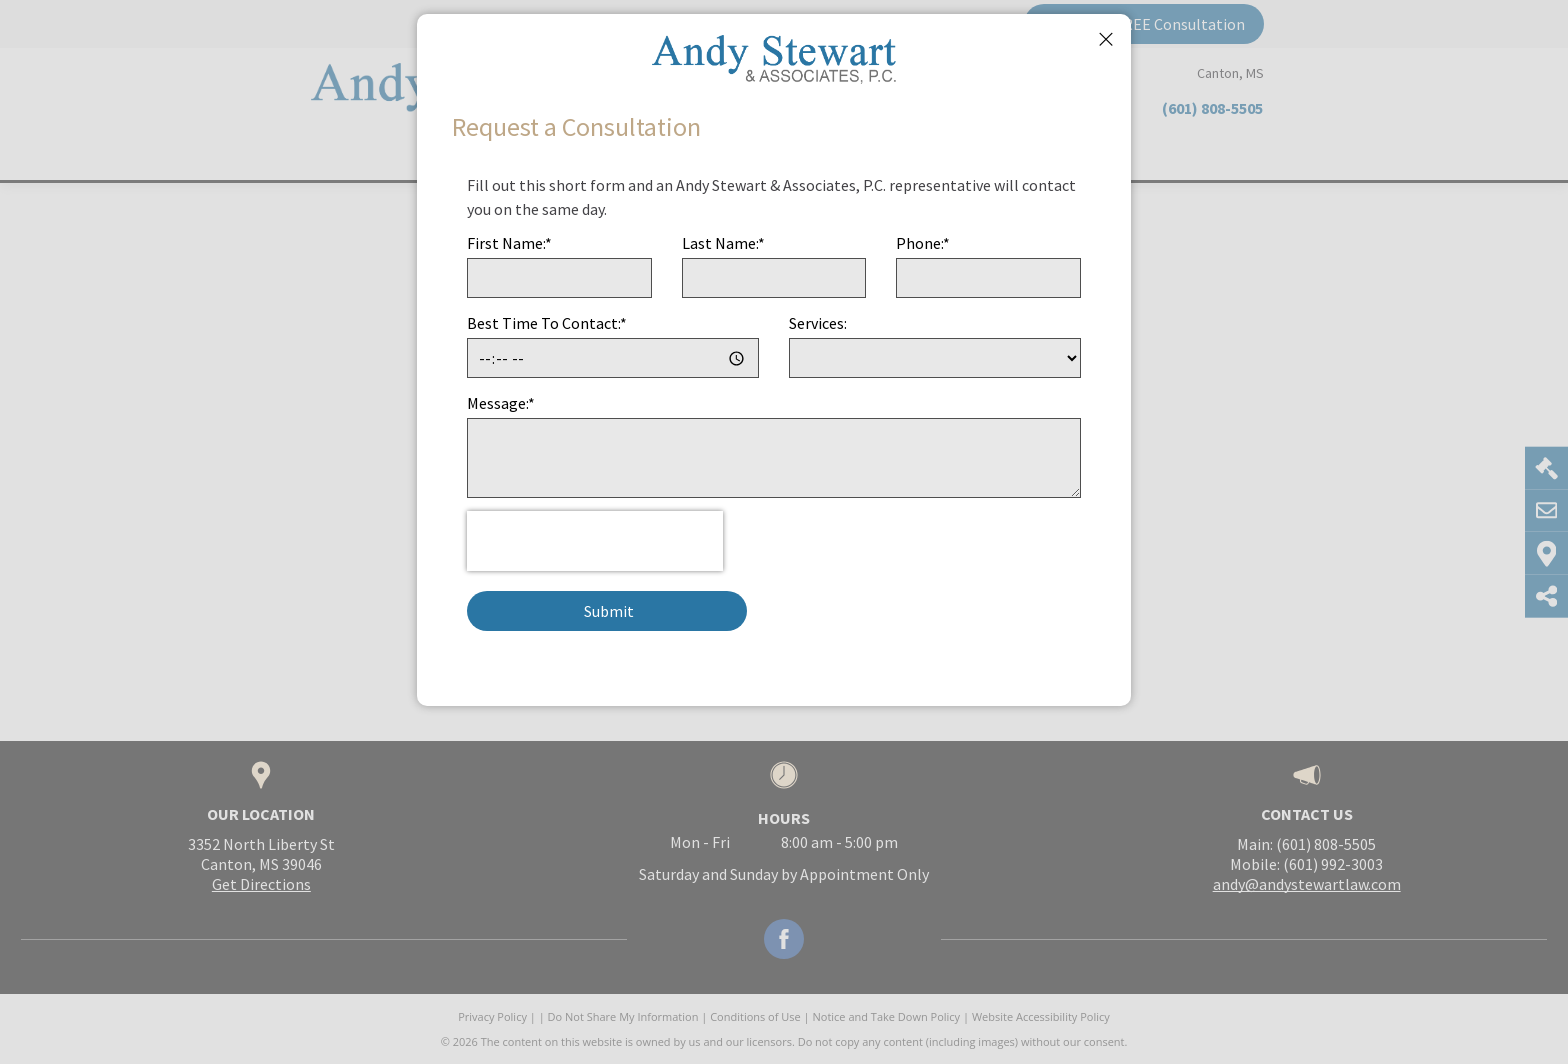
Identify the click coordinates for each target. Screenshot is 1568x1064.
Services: (818, 323)
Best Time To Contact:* (547, 323)
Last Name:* (723, 243)
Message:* (501, 403)
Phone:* (923, 243)
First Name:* (509, 243)
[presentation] (595, 541)
